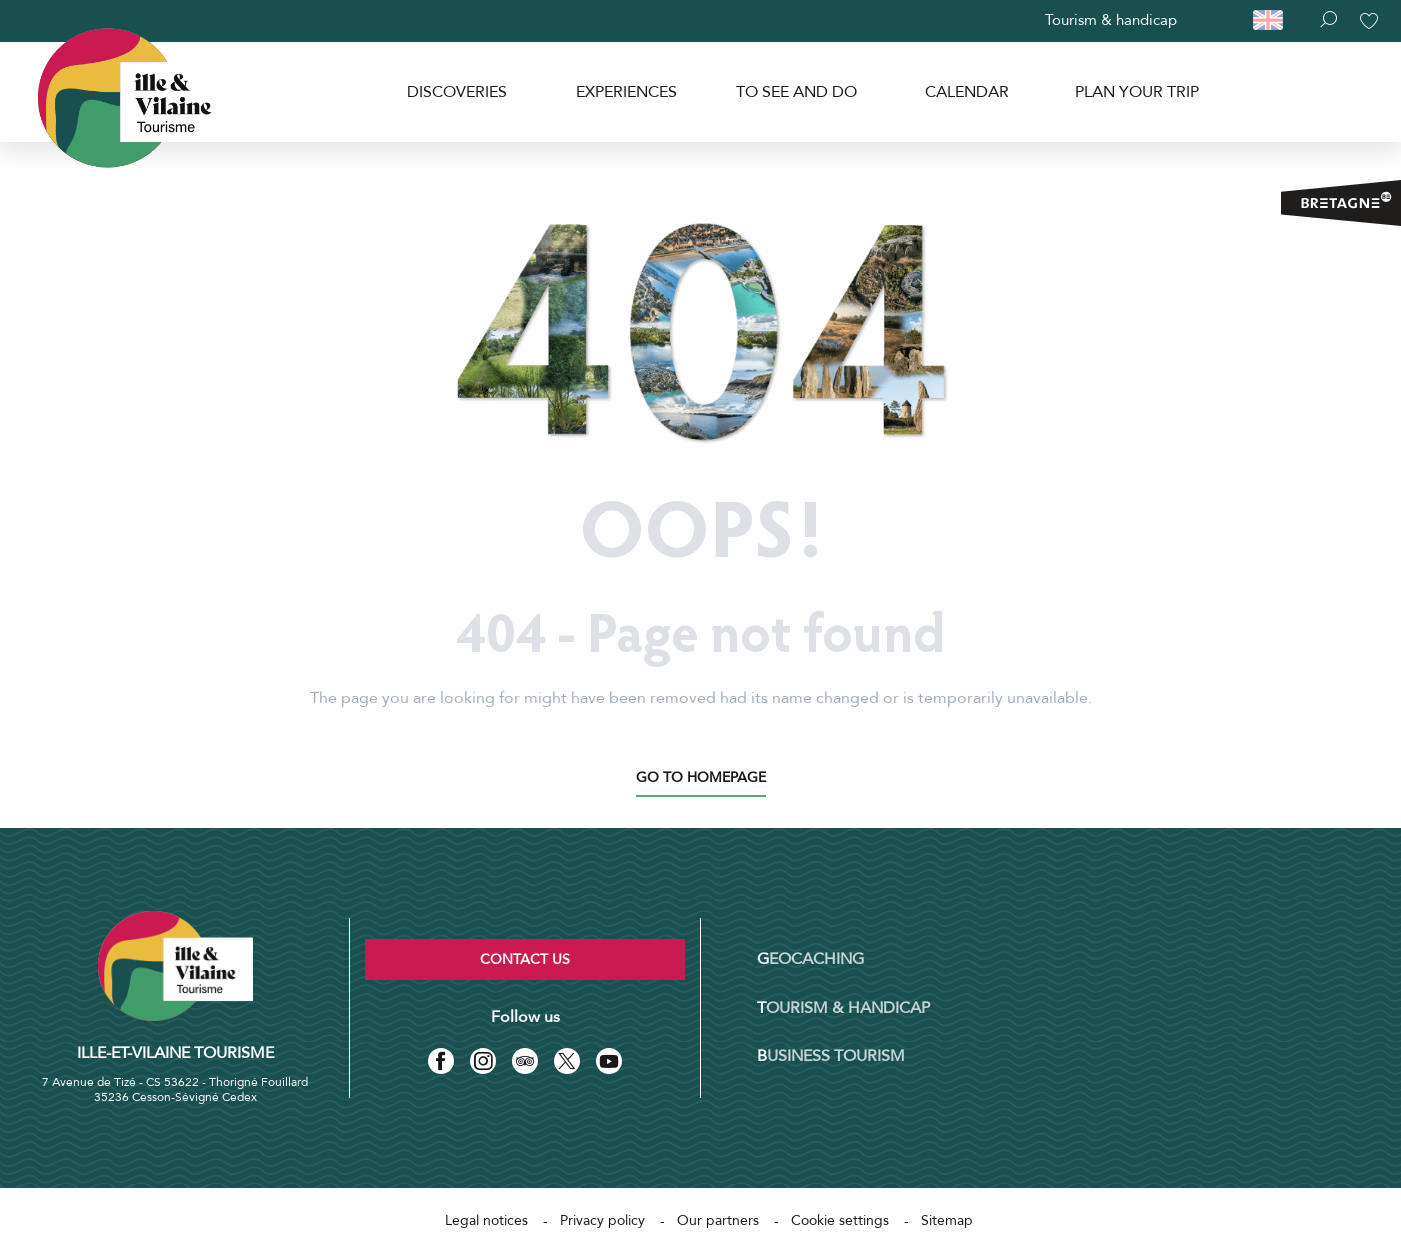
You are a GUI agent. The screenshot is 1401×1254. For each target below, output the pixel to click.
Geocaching (810, 959)
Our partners (718, 1220)
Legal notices (486, 1220)
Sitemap (947, 1220)
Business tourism (831, 1056)
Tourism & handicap (1111, 20)
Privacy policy (602, 1220)
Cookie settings (840, 1220)
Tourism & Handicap (843, 1008)
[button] (1277, 21)
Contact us (525, 959)
